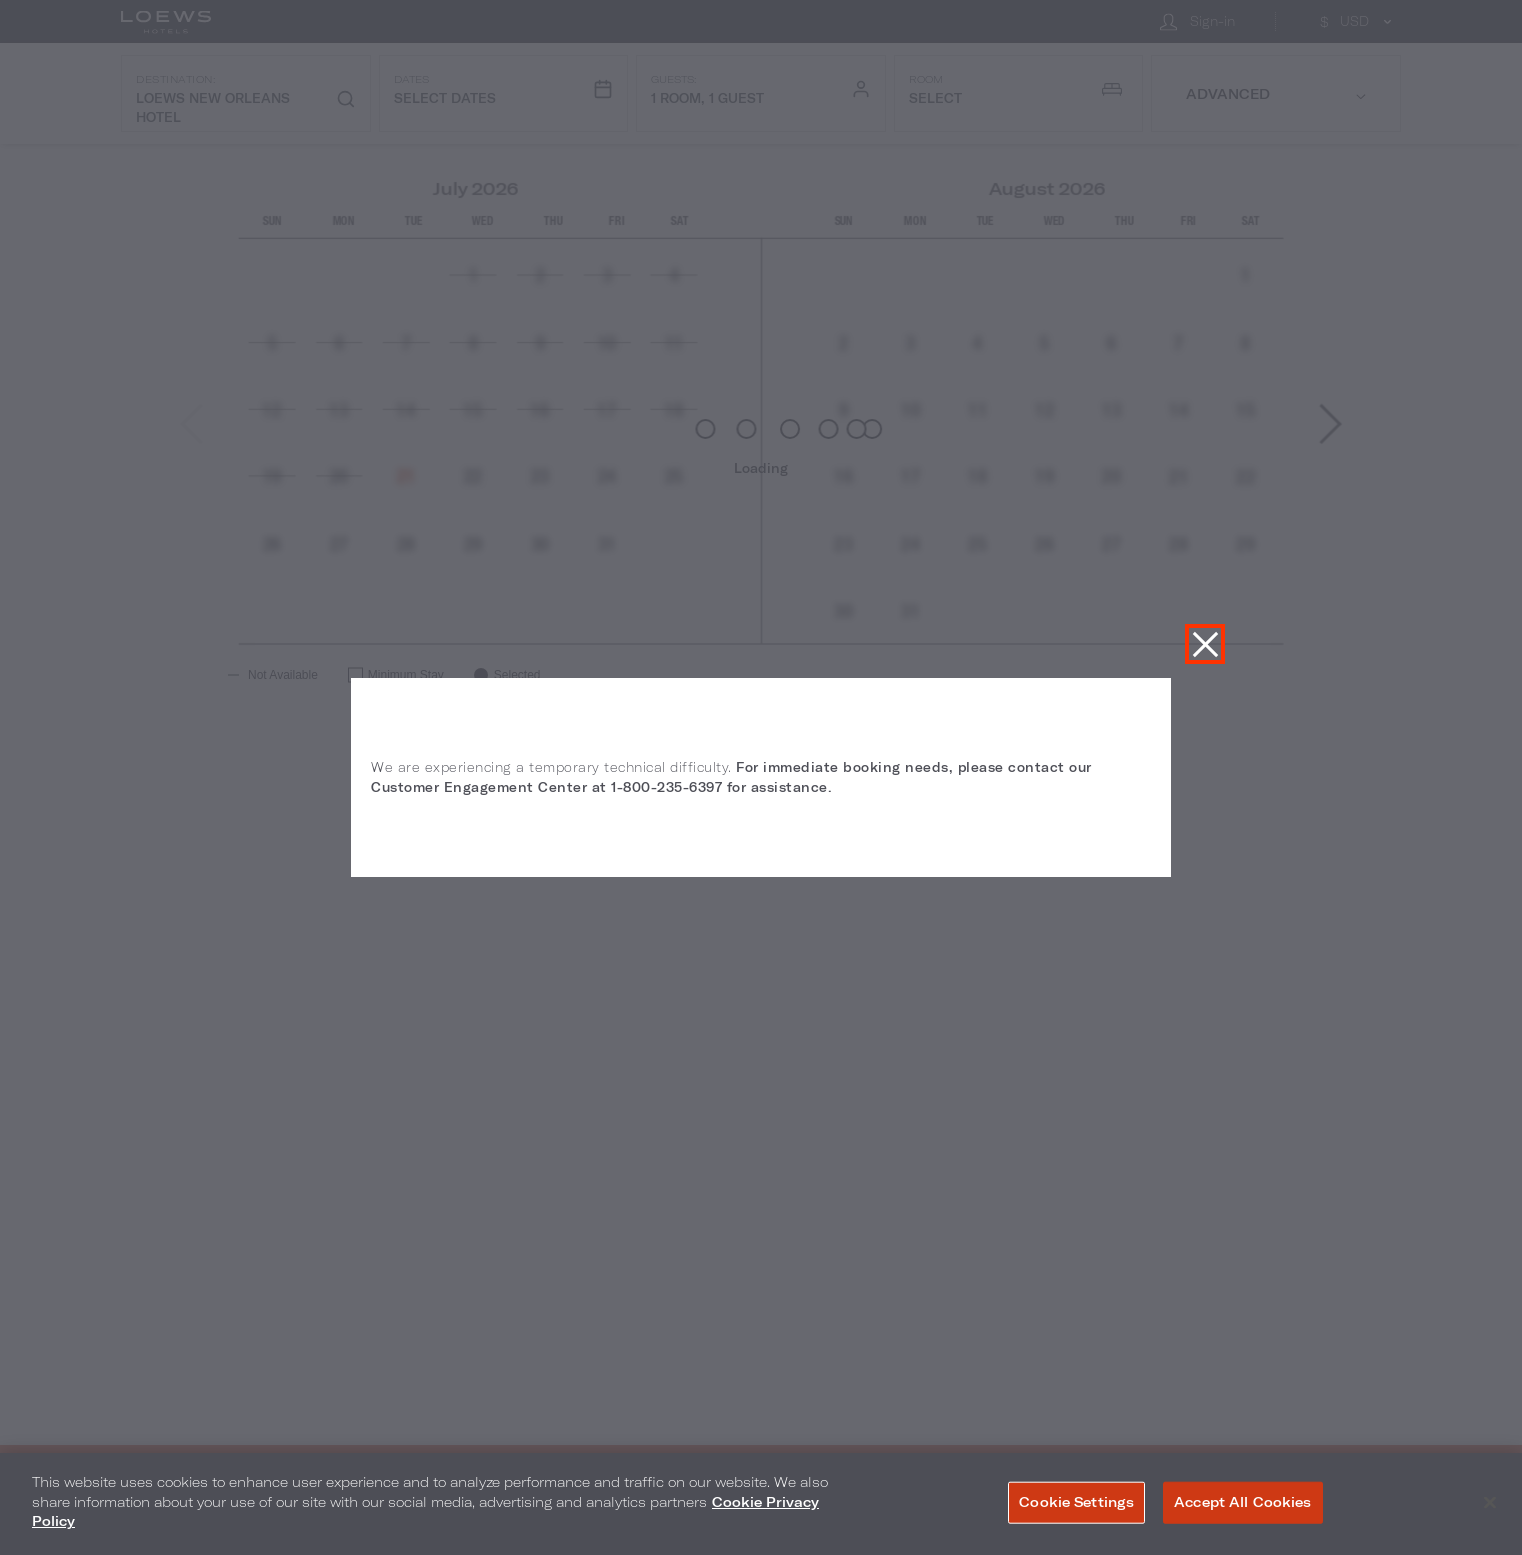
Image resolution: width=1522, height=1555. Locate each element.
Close (1205, 644)
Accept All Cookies (1242, 1502)
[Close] (1490, 1503)
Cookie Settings (1076, 1502)
